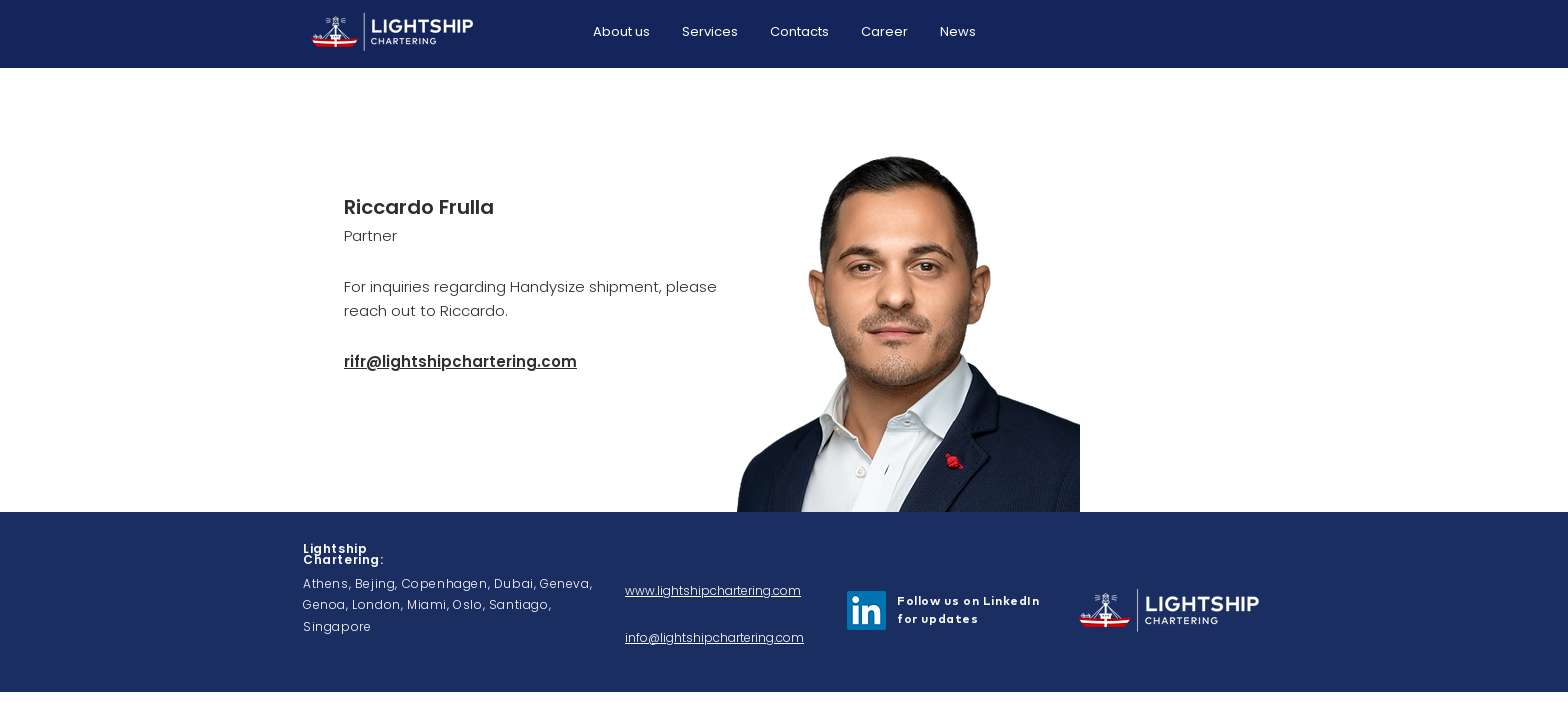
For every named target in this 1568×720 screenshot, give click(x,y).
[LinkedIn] (866, 610)
